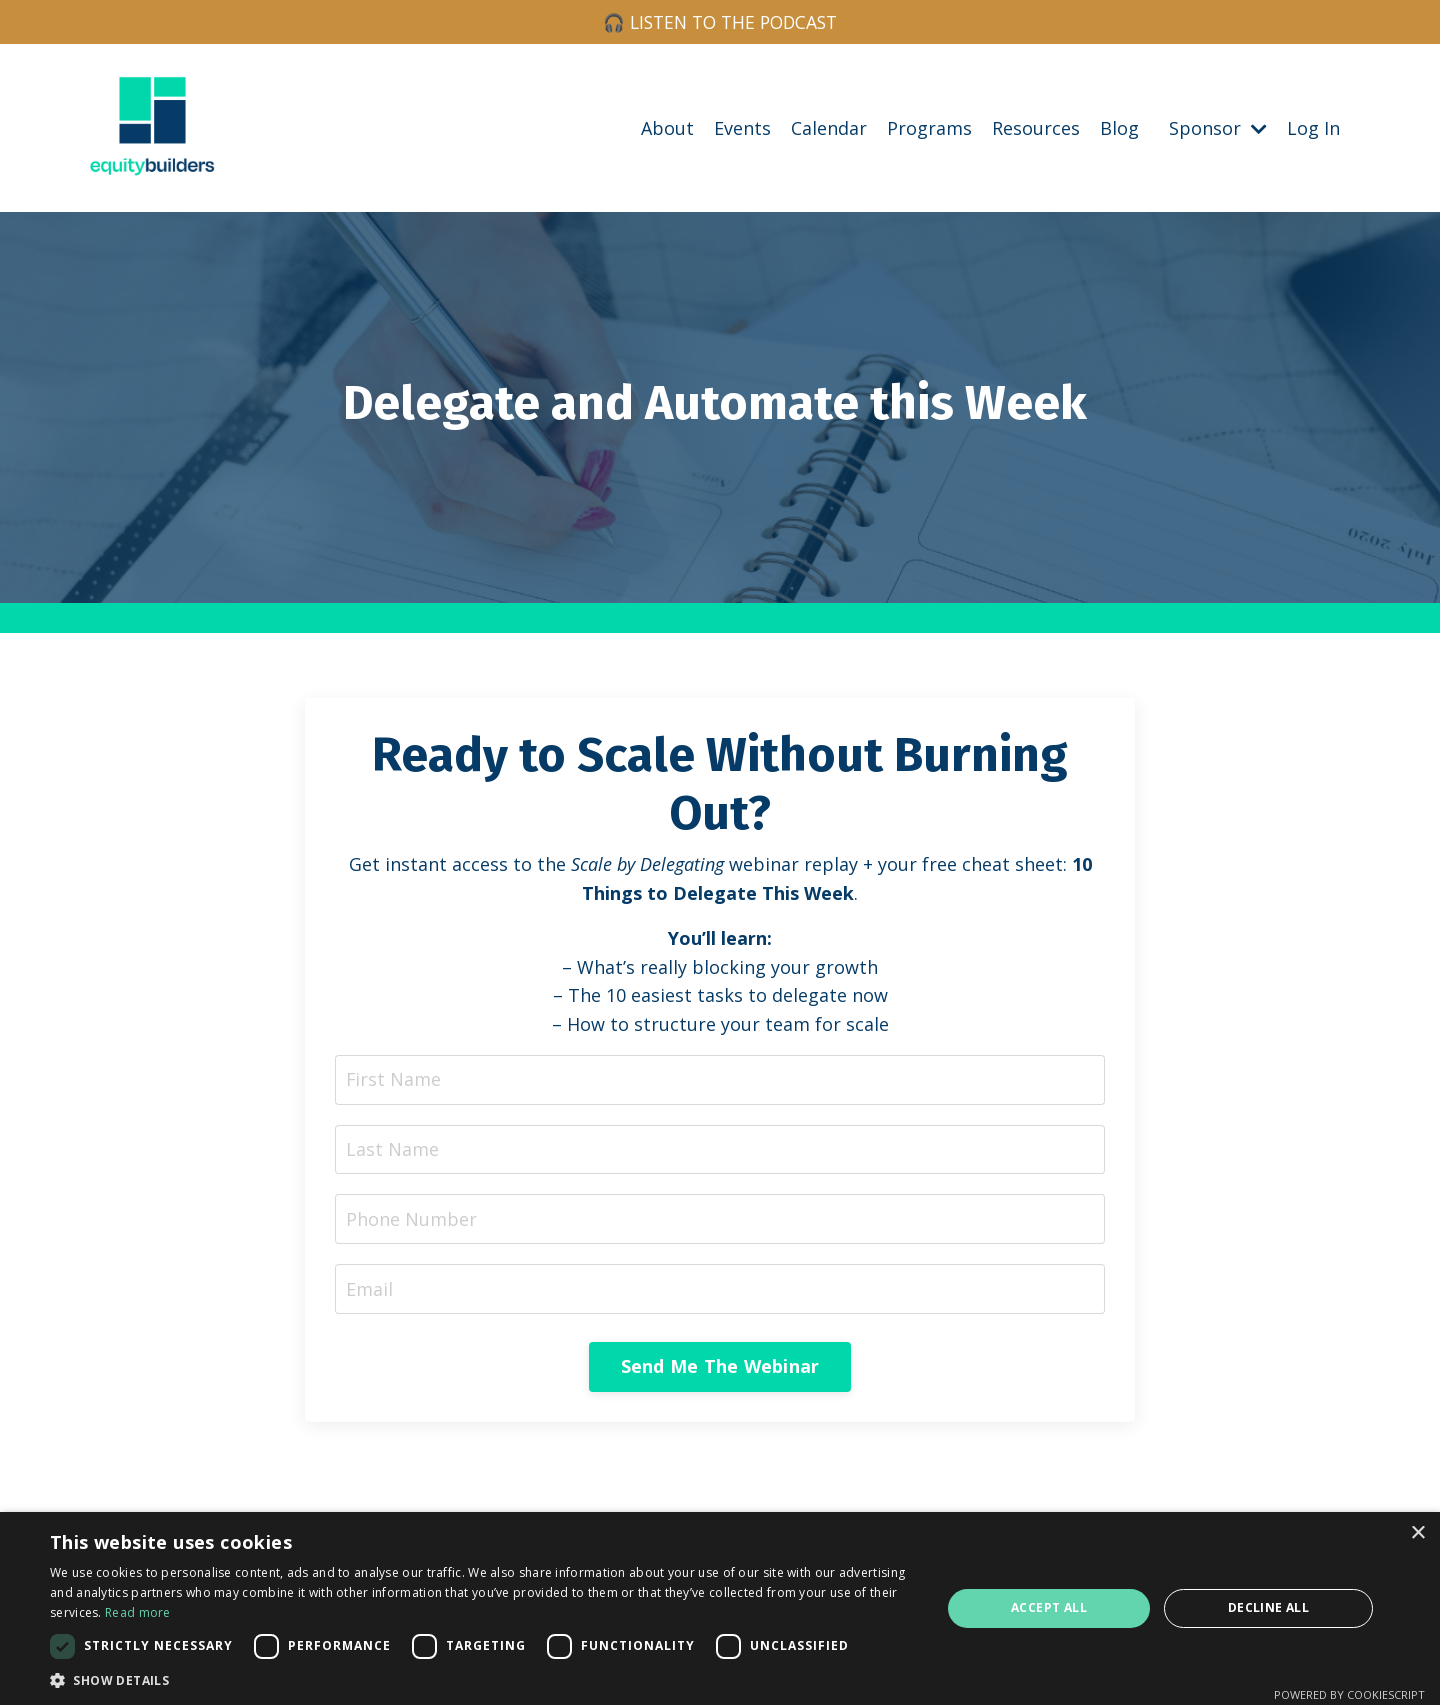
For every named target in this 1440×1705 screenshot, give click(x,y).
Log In (1313, 128)
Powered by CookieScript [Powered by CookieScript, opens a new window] (1349, 1694)
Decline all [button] (1268, 1607)
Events (742, 128)
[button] (482, 1680)
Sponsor (1218, 128)
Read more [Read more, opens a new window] (138, 1612)
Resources (1036, 128)
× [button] (1417, 1533)
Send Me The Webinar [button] (720, 1373)
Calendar (829, 128)
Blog (1119, 128)
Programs (929, 128)
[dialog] (720, 1608)
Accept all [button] (1049, 1607)
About (667, 128)
